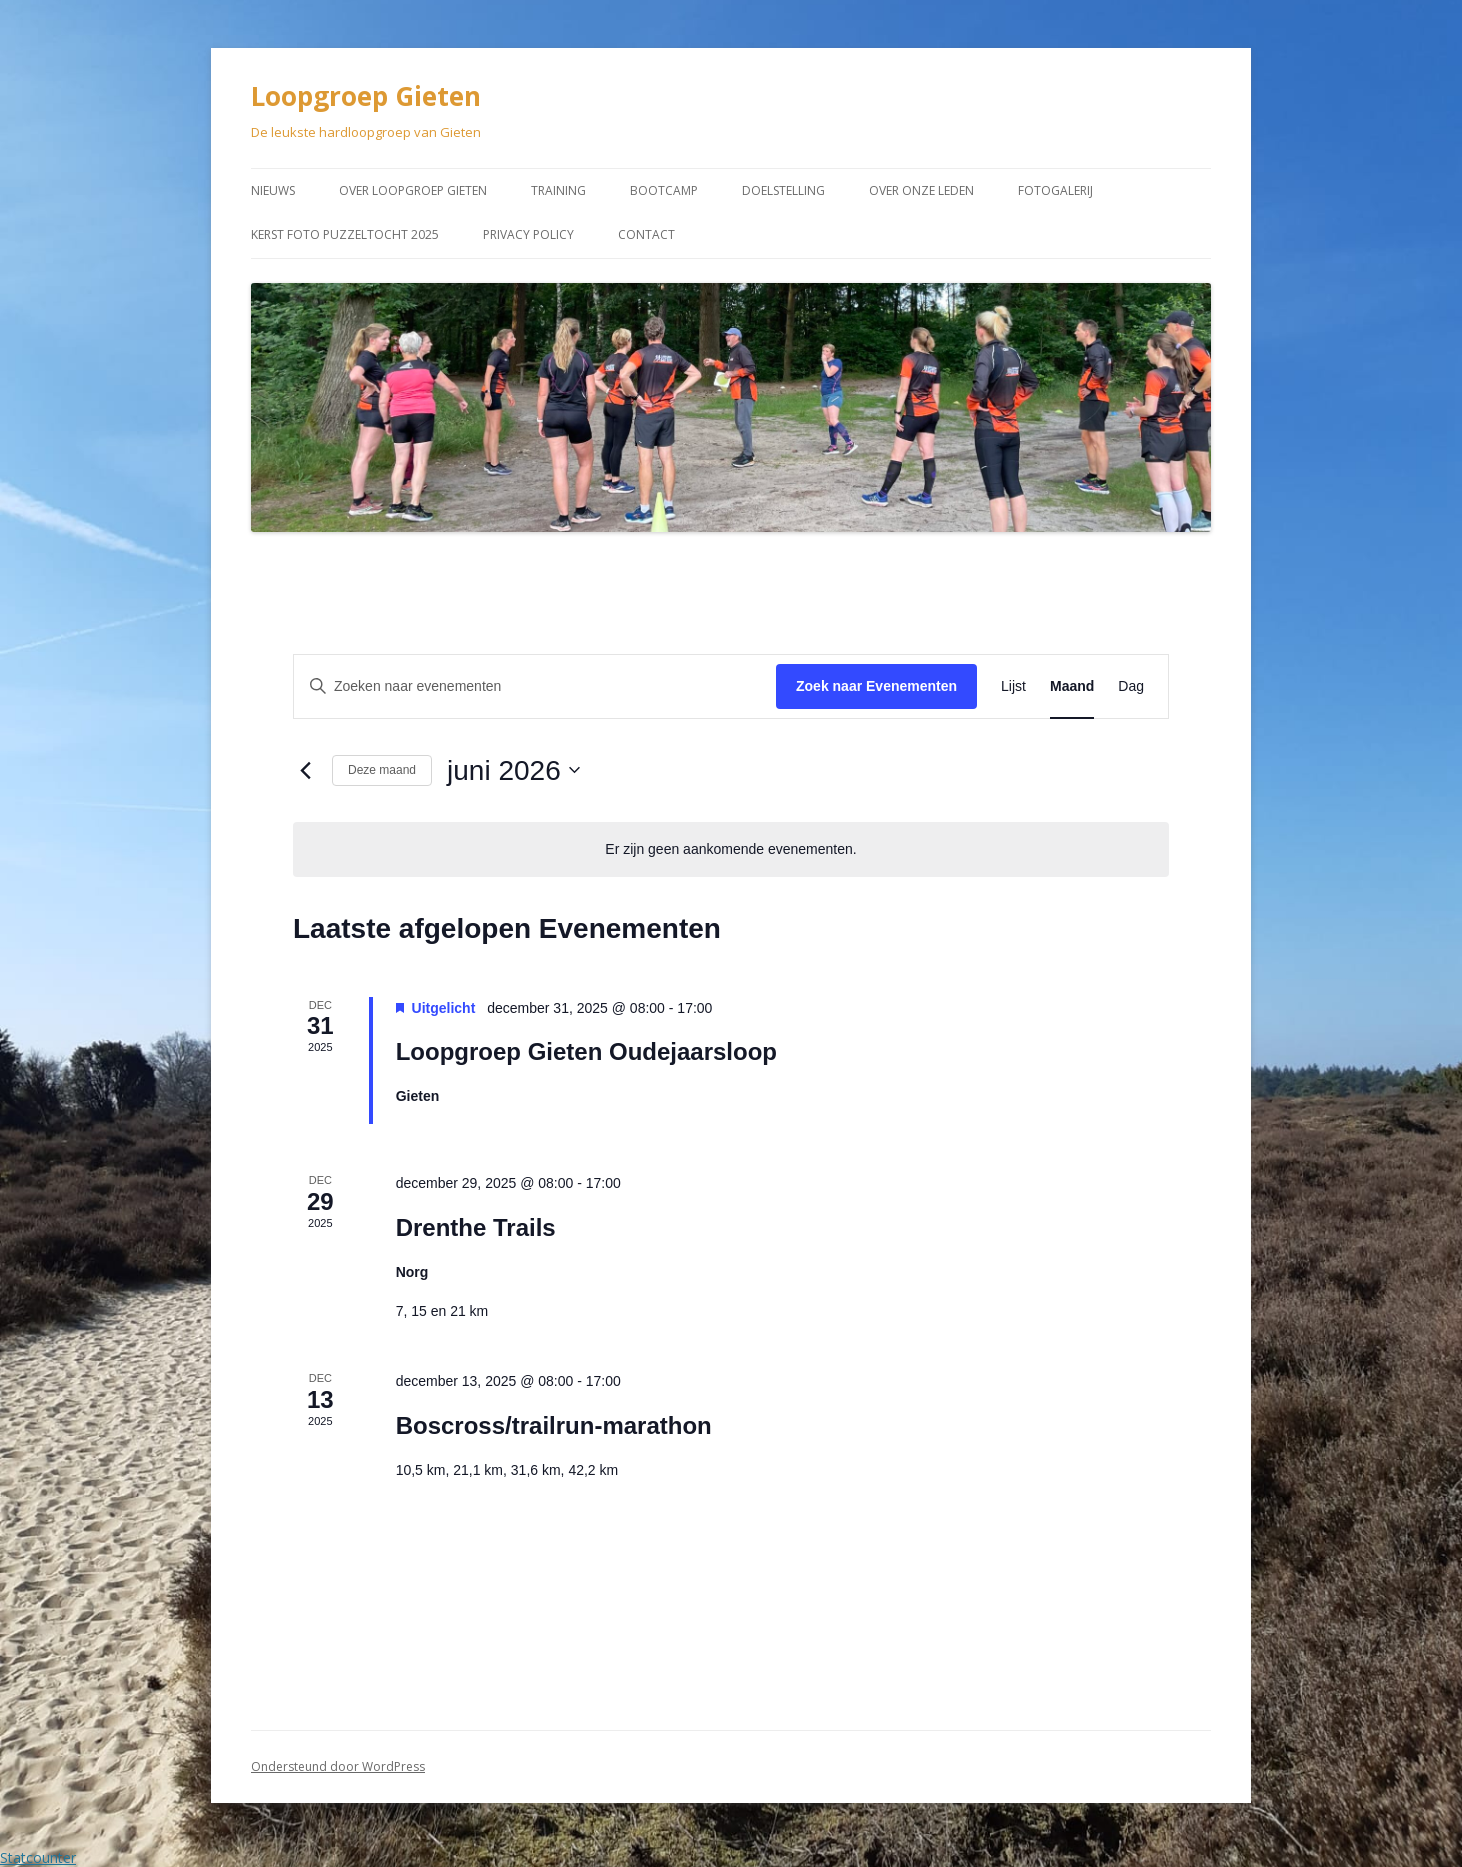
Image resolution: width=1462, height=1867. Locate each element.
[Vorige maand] (305, 770)
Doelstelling (783, 190)
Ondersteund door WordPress (338, 1766)
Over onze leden (921, 190)
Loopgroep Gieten (366, 96)
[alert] (731, 849)
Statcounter (38, 1857)
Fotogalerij (1055, 190)
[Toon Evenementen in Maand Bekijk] (1072, 686)
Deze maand (382, 770)
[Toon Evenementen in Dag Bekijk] (1131, 686)
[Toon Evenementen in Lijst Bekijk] (1013, 686)
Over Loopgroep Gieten (413, 190)
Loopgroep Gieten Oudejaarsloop (586, 1051)
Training (558, 190)
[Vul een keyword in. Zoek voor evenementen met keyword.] (535, 686)
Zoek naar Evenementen (876, 686)
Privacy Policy (528, 234)
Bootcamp (664, 190)
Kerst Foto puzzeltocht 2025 (345, 234)
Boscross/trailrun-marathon (554, 1425)
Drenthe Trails (476, 1227)
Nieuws (273, 190)
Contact (646, 234)
